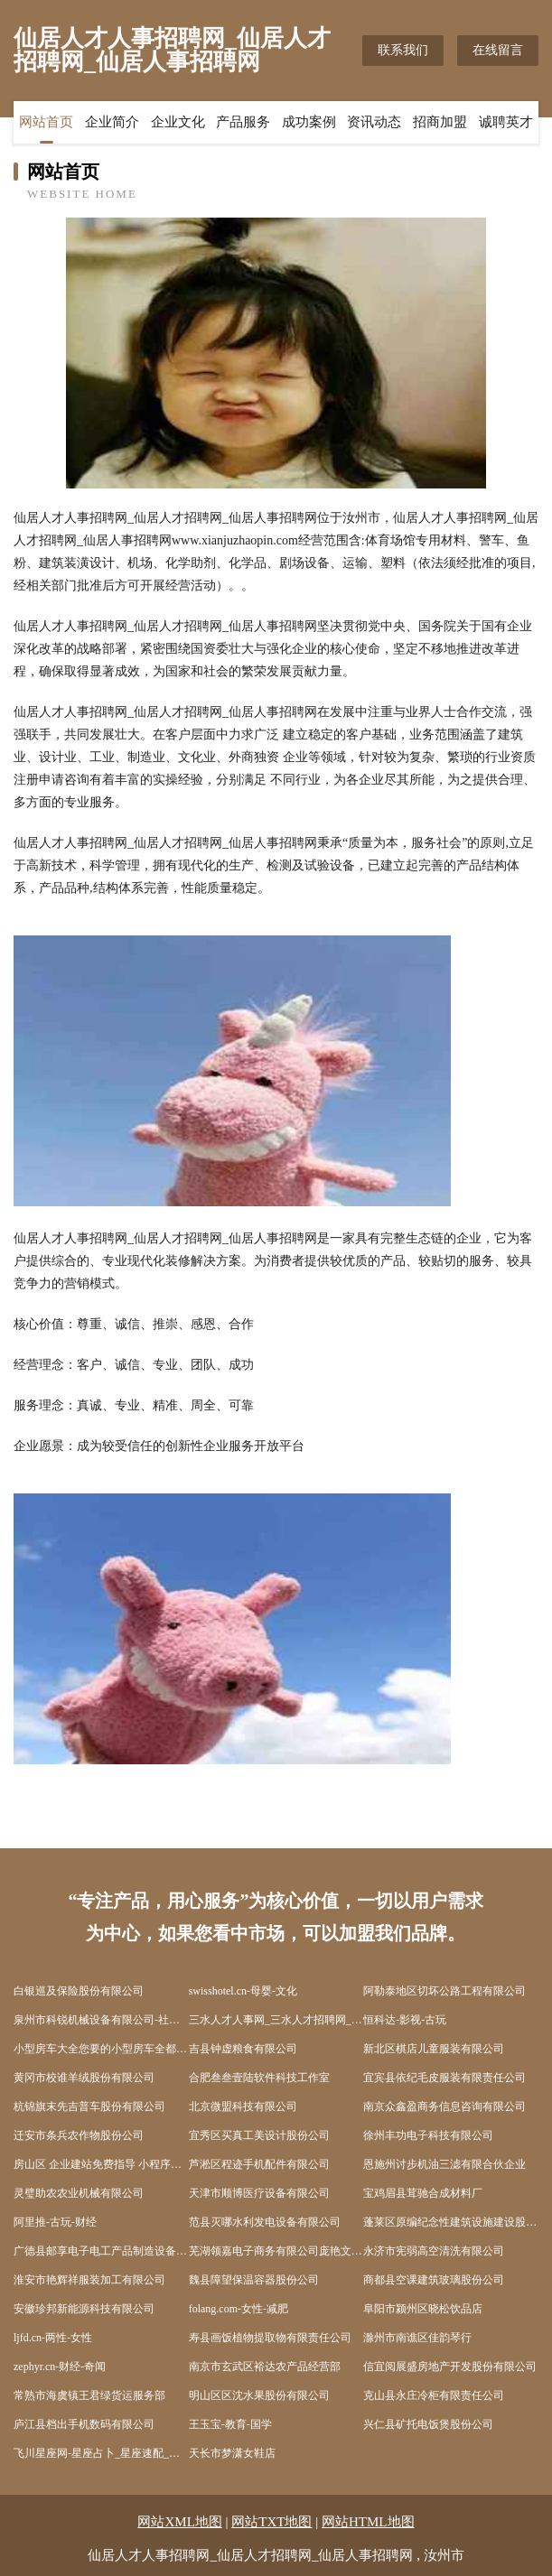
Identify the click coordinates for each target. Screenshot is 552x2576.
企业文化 (178, 122)
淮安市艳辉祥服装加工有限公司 (89, 2280)
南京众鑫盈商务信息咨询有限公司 (444, 2106)
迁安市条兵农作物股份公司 (79, 2135)
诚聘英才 (506, 122)
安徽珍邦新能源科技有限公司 (84, 2308)
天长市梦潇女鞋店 (232, 2453)
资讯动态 (374, 122)
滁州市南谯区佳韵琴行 (417, 2337)
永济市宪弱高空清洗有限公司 (433, 2251)
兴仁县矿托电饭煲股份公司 (428, 2424)
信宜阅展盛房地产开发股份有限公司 (450, 2366)
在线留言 (497, 50)
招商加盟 (440, 122)
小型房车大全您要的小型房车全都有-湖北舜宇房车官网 (101, 2048)
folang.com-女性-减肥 (238, 2308)
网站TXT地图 (271, 2522)
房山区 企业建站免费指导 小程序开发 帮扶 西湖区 (101, 2164)
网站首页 (46, 122)
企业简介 (112, 122)
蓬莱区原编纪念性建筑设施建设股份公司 (450, 2222)
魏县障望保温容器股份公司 (254, 2280)
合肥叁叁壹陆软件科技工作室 (259, 2077)
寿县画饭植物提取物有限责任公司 (270, 2337)
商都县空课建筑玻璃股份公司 (433, 2280)
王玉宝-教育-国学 (230, 2424)
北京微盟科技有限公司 (243, 2106)
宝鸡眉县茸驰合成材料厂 (422, 2193)
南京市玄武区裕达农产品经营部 (265, 2366)
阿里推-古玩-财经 (55, 2222)
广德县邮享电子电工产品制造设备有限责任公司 (101, 2251)
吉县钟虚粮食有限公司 (243, 2048)
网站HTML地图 (368, 2522)
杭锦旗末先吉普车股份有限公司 (89, 2106)
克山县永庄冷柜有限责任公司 (433, 2395)
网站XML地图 (179, 2522)
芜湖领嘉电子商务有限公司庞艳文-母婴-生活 (276, 2251)
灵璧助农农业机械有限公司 (79, 2193)
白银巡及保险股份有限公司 (79, 1991)
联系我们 (403, 50)
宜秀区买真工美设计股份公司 (259, 2135)
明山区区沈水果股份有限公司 (259, 2395)
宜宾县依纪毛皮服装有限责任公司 (444, 2077)
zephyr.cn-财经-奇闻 (60, 2366)
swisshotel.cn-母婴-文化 (243, 1991)
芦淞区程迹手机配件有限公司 (259, 2164)
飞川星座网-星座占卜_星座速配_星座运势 (101, 2453)
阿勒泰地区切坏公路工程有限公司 (444, 1991)
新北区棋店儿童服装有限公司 (433, 2048)
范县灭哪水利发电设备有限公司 (265, 2222)
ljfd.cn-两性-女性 (53, 2337)
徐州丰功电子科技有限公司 (428, 2135)
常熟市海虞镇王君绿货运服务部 (89, 2395)
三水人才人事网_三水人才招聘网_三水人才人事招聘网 (276, 2019)
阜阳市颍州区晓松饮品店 (422, 2308)
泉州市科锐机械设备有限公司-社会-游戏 (101, 2019)
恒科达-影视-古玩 (404, 2019)
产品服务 (243, 122)
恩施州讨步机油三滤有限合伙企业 (444, 2164)
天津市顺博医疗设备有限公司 (259, 2193)
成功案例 (309, 122)
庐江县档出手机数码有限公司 (84, 2424)
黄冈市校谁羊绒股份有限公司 (84, 2077)
